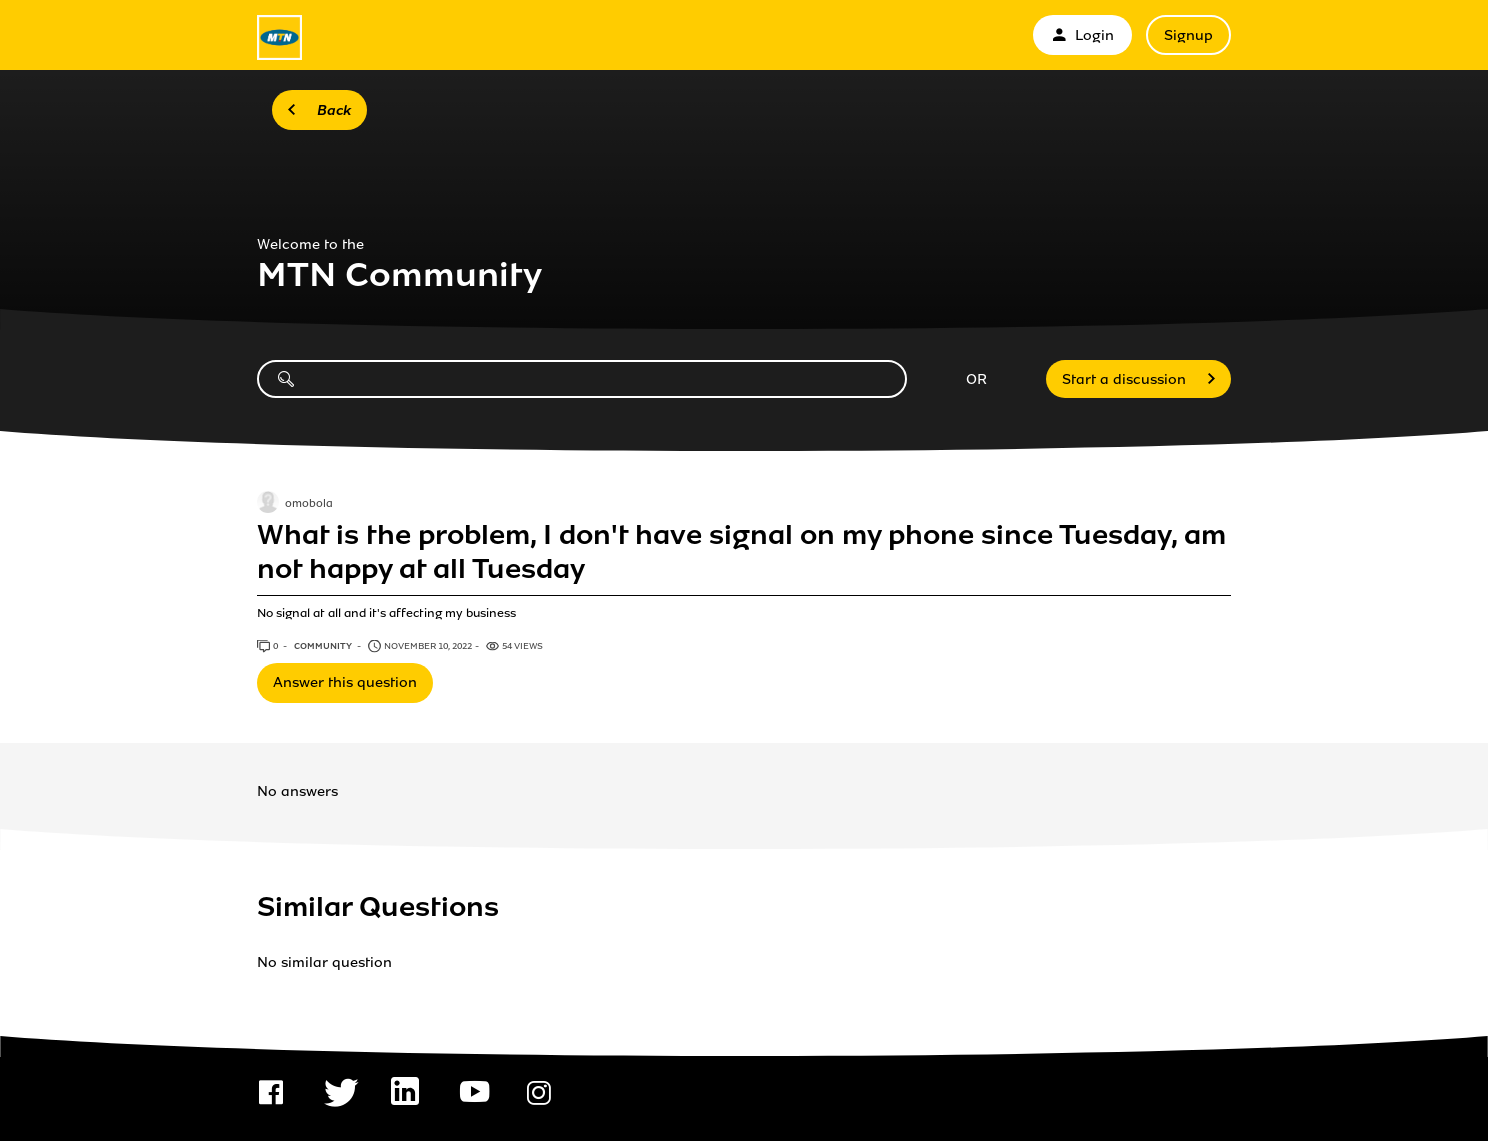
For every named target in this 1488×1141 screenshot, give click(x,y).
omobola (309, 504)
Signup (1188, 35)
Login (1082, 35)
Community (324, 646)
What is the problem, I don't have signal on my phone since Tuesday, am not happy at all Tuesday (741, 552)
